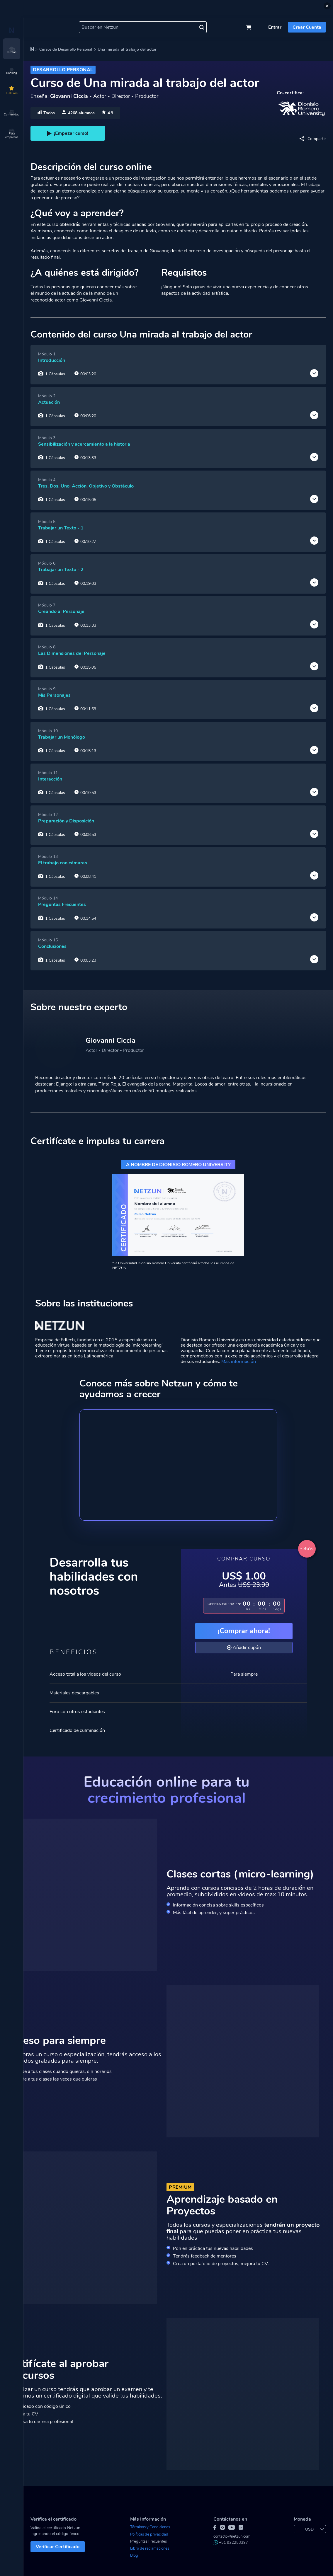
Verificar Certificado (57, 2546)
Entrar (274, 27)
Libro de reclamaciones (149, 2548)
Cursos (11, 50)
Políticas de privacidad (149, 2534)
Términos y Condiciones (150, 2527)
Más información (238, 1361)
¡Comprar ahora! (244, 1630)
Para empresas (11, 133)
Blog (134, 2555)
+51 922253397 (230, 2542)
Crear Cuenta (307, 27)
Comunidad (11, 113)
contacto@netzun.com (231, 2536)
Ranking (11, 71)
